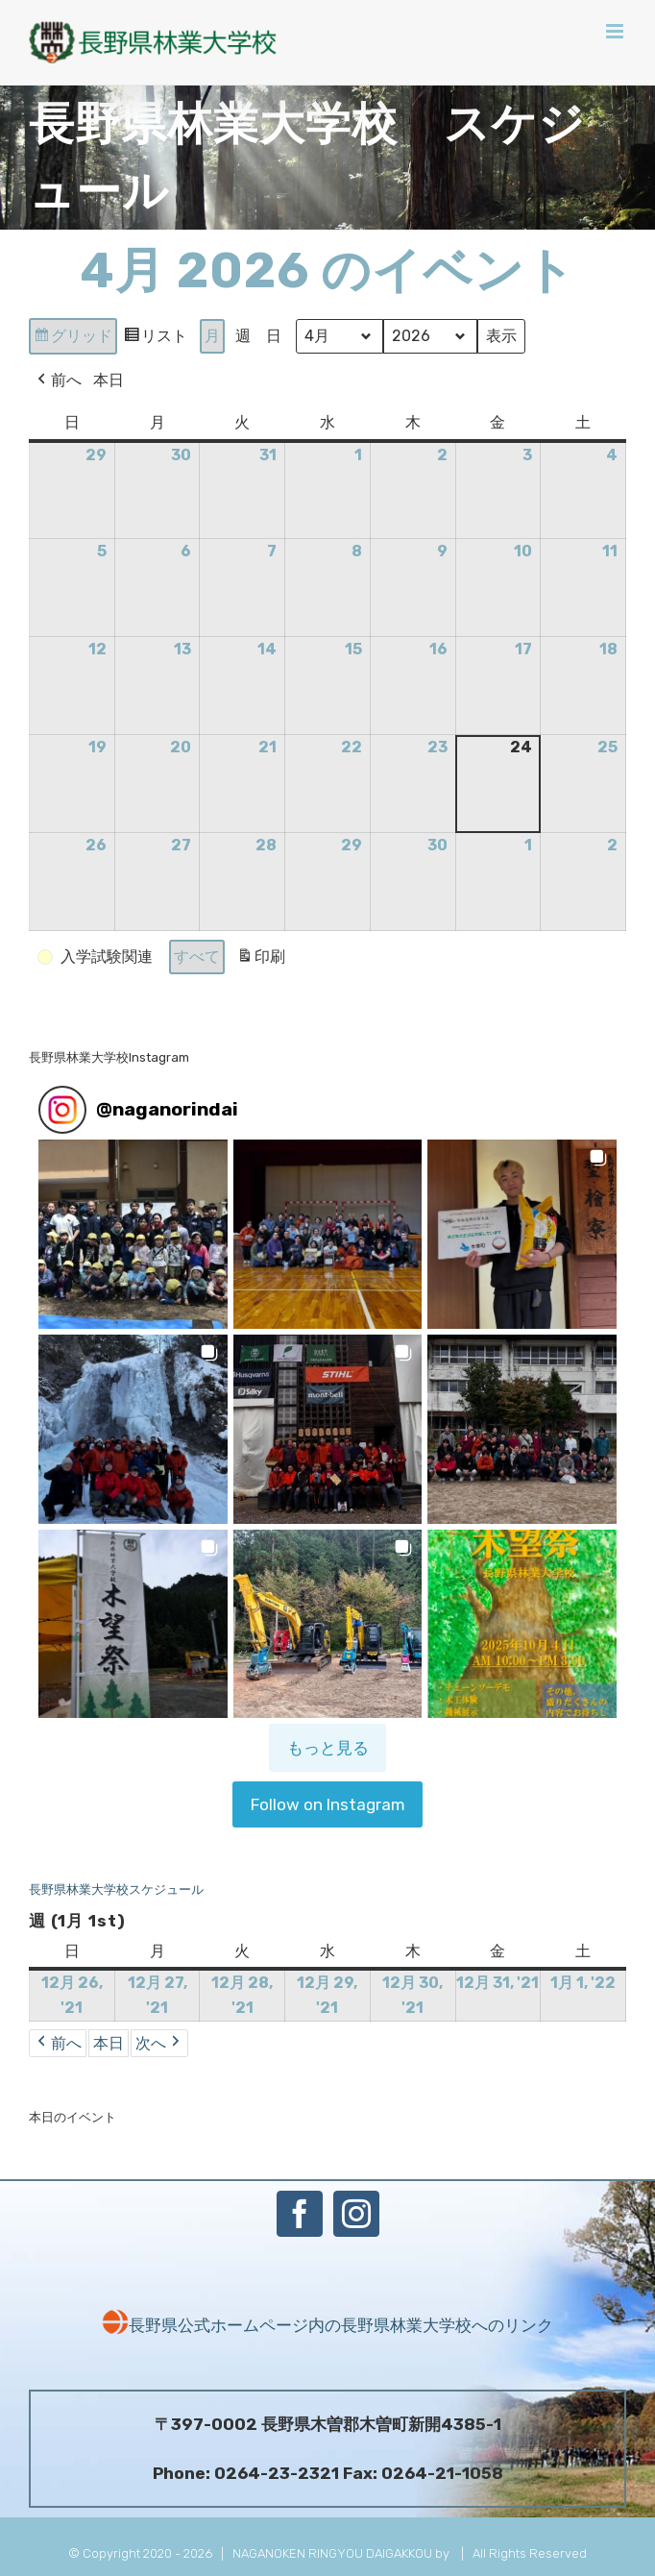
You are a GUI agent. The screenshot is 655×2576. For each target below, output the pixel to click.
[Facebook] (300, 2214)
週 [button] (243, 337)
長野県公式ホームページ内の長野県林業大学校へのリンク (327, 2325)
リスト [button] (155, 340)
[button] (97, 958)
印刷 (260, 960)
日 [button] (273, 337)
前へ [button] (58, 380)
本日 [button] (108, 380)
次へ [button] (159, 2043)
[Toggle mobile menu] (616, 31)
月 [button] (212, 337)
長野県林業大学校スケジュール (116, 1889)
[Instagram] (356, 2214)
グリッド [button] (72, 340)
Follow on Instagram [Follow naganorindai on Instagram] (328, 1804)
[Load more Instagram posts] (327, 1748)
